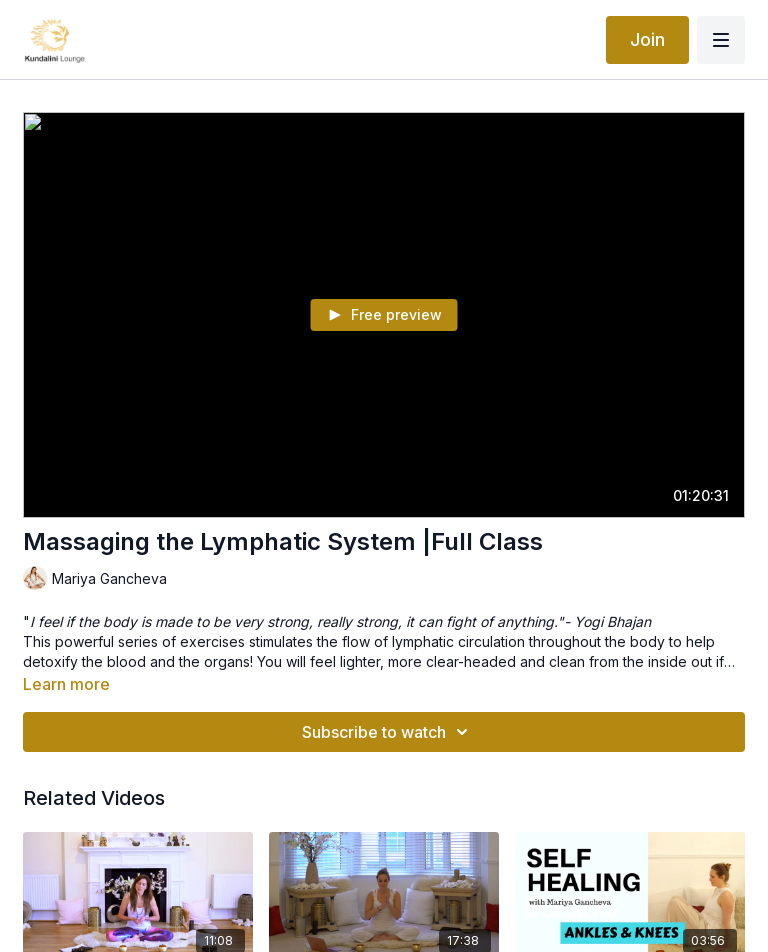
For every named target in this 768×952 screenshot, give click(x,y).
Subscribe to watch (388, 732)
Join (647, 39)
